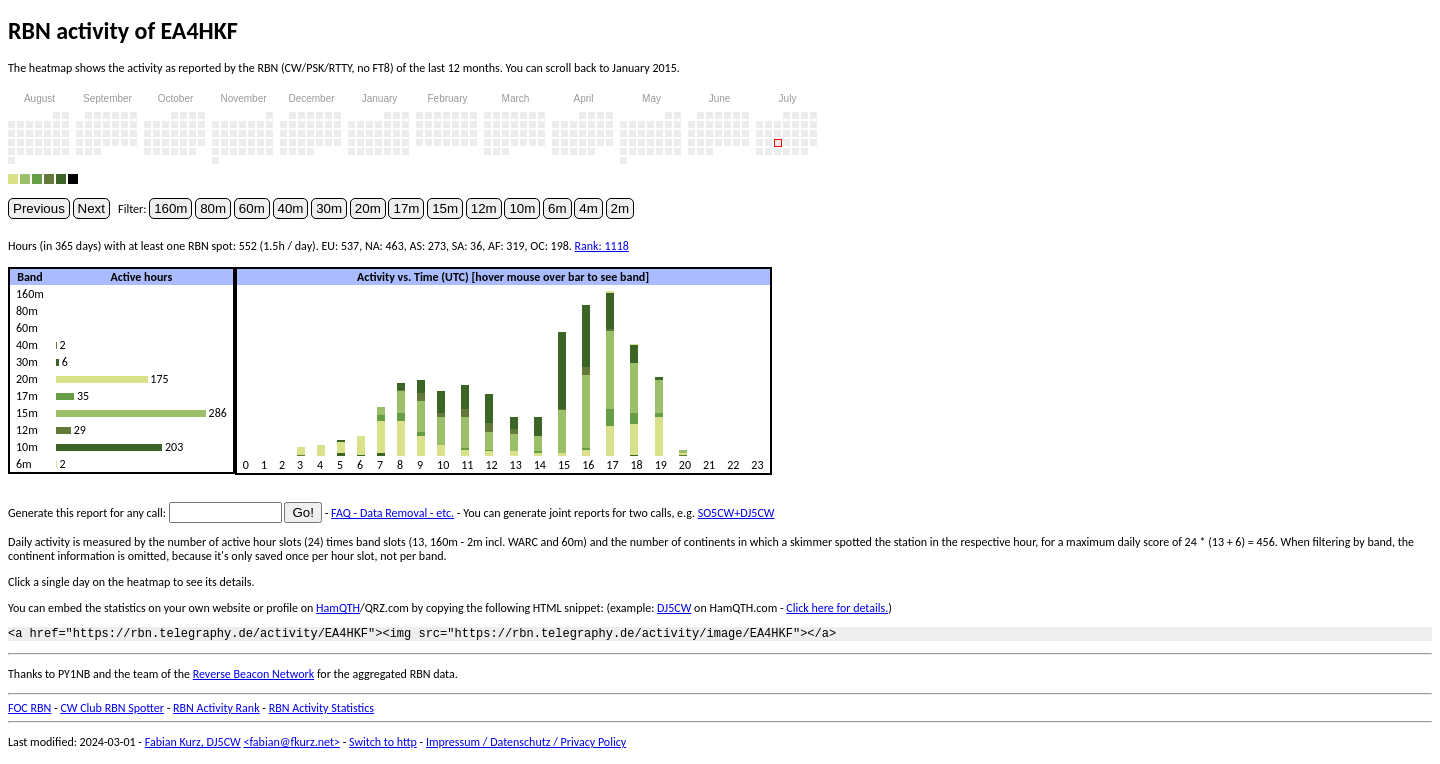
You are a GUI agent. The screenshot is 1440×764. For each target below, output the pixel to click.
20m (368, 208)
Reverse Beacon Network (254, 677)
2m (620, 208)
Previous (39, 208)
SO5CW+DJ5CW (736, 513)
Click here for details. (837, 608)
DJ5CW (674, 608)
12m (484, 208)
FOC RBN (29, 711)
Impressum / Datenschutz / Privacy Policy (526, 745)
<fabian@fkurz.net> (291, 745)
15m (445, 208)
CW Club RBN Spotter (112, 711)
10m (522, 208)
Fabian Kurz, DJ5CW (193, 745)
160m (170, 208)
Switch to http (383, 745)
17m (406, 208)
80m (213, 208)
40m (291, 208)
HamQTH (338, 608)
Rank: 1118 (602, 246)
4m (588, 208)
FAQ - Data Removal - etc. (392, 513)
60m (252, 208)
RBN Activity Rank (216, 711)
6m (557, 208)
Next (91, 208)
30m (329, 208)
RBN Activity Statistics (321, 711)
